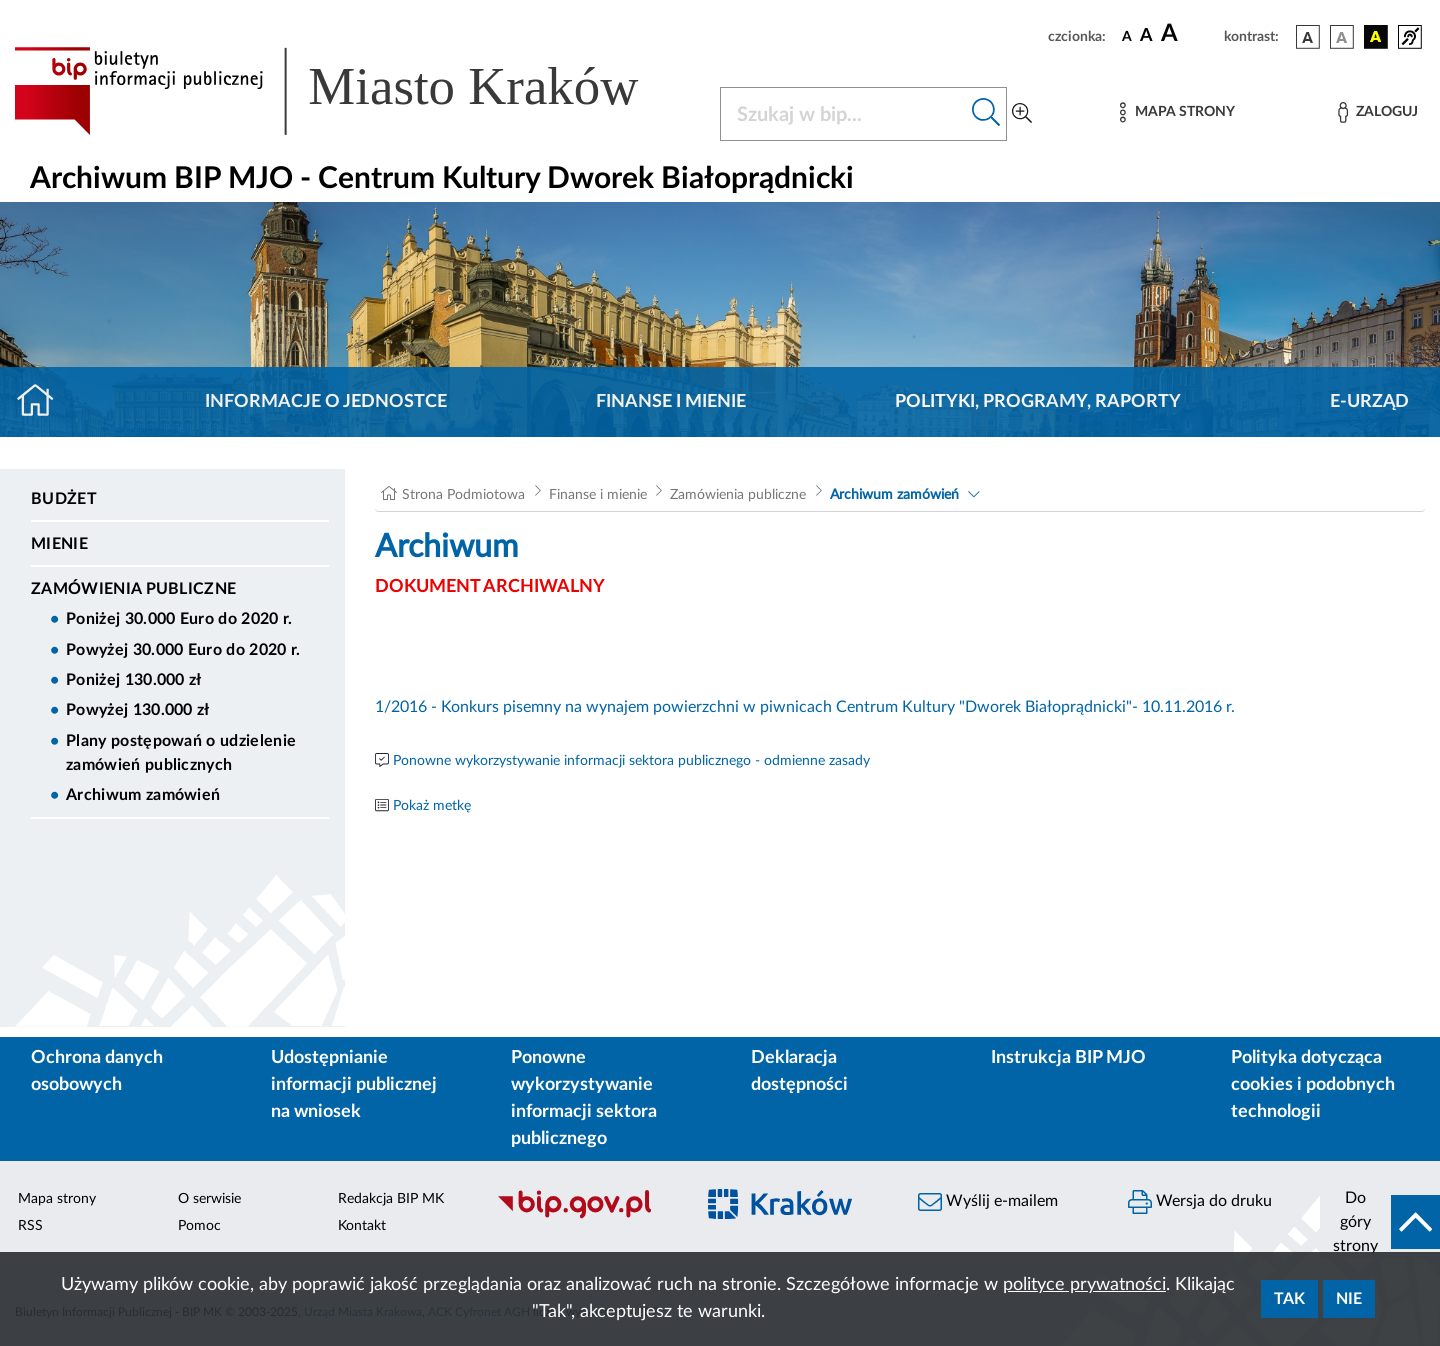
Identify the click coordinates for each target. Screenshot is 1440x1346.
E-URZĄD (1369, 402)
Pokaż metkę (432, 806)
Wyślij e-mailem (988, 1202)
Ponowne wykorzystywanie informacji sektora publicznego (584, 1098)
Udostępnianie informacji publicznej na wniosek (354, 1085)
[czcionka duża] (1189, 34)
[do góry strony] (1380, 1222)
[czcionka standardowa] (1127, 36)
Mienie (59, 544)
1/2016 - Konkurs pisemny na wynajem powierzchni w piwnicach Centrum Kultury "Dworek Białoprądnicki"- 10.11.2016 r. (807, 707)
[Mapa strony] (1177, 112)
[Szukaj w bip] (986, 114)
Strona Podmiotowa (463, 495)
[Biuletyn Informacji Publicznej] (585, 1216)
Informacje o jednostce (326, 402)
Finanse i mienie (671, 402)
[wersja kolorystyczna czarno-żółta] (1376, 37)
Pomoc (199, 1226)
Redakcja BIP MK (391, 1199)
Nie (1349, 1299)
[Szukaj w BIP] (843, 114)
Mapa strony (57, 1199)
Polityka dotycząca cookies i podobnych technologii (1313, 1085)
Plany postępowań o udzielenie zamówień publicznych (181, 753)
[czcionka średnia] (1146, 36)
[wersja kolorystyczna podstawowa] (1308, 37)
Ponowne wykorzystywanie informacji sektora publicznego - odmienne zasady (631, 761)
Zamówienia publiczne (133, 589)
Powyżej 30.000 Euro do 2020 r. (183, 650)
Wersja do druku (1200, 1202)
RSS (30, 1226)
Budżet (64, 499)
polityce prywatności (1084, 1285)
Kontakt (362, 1226)
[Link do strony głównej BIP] (355, 91)
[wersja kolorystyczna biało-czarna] (1342, 37)
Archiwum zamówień (143, 795)
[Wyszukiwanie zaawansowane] (1022, 114)
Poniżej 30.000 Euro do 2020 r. (179, 619)
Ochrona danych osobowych (97, 1071)
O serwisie (209, 1199)
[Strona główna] (43, 402)
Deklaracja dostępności (799, 1071)
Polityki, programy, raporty (1038, 402)
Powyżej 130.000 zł (138, 710)
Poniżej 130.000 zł (134, 680)
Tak (1289, 1299)
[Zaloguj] (1378, 112)
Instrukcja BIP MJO (1068, 1058)
